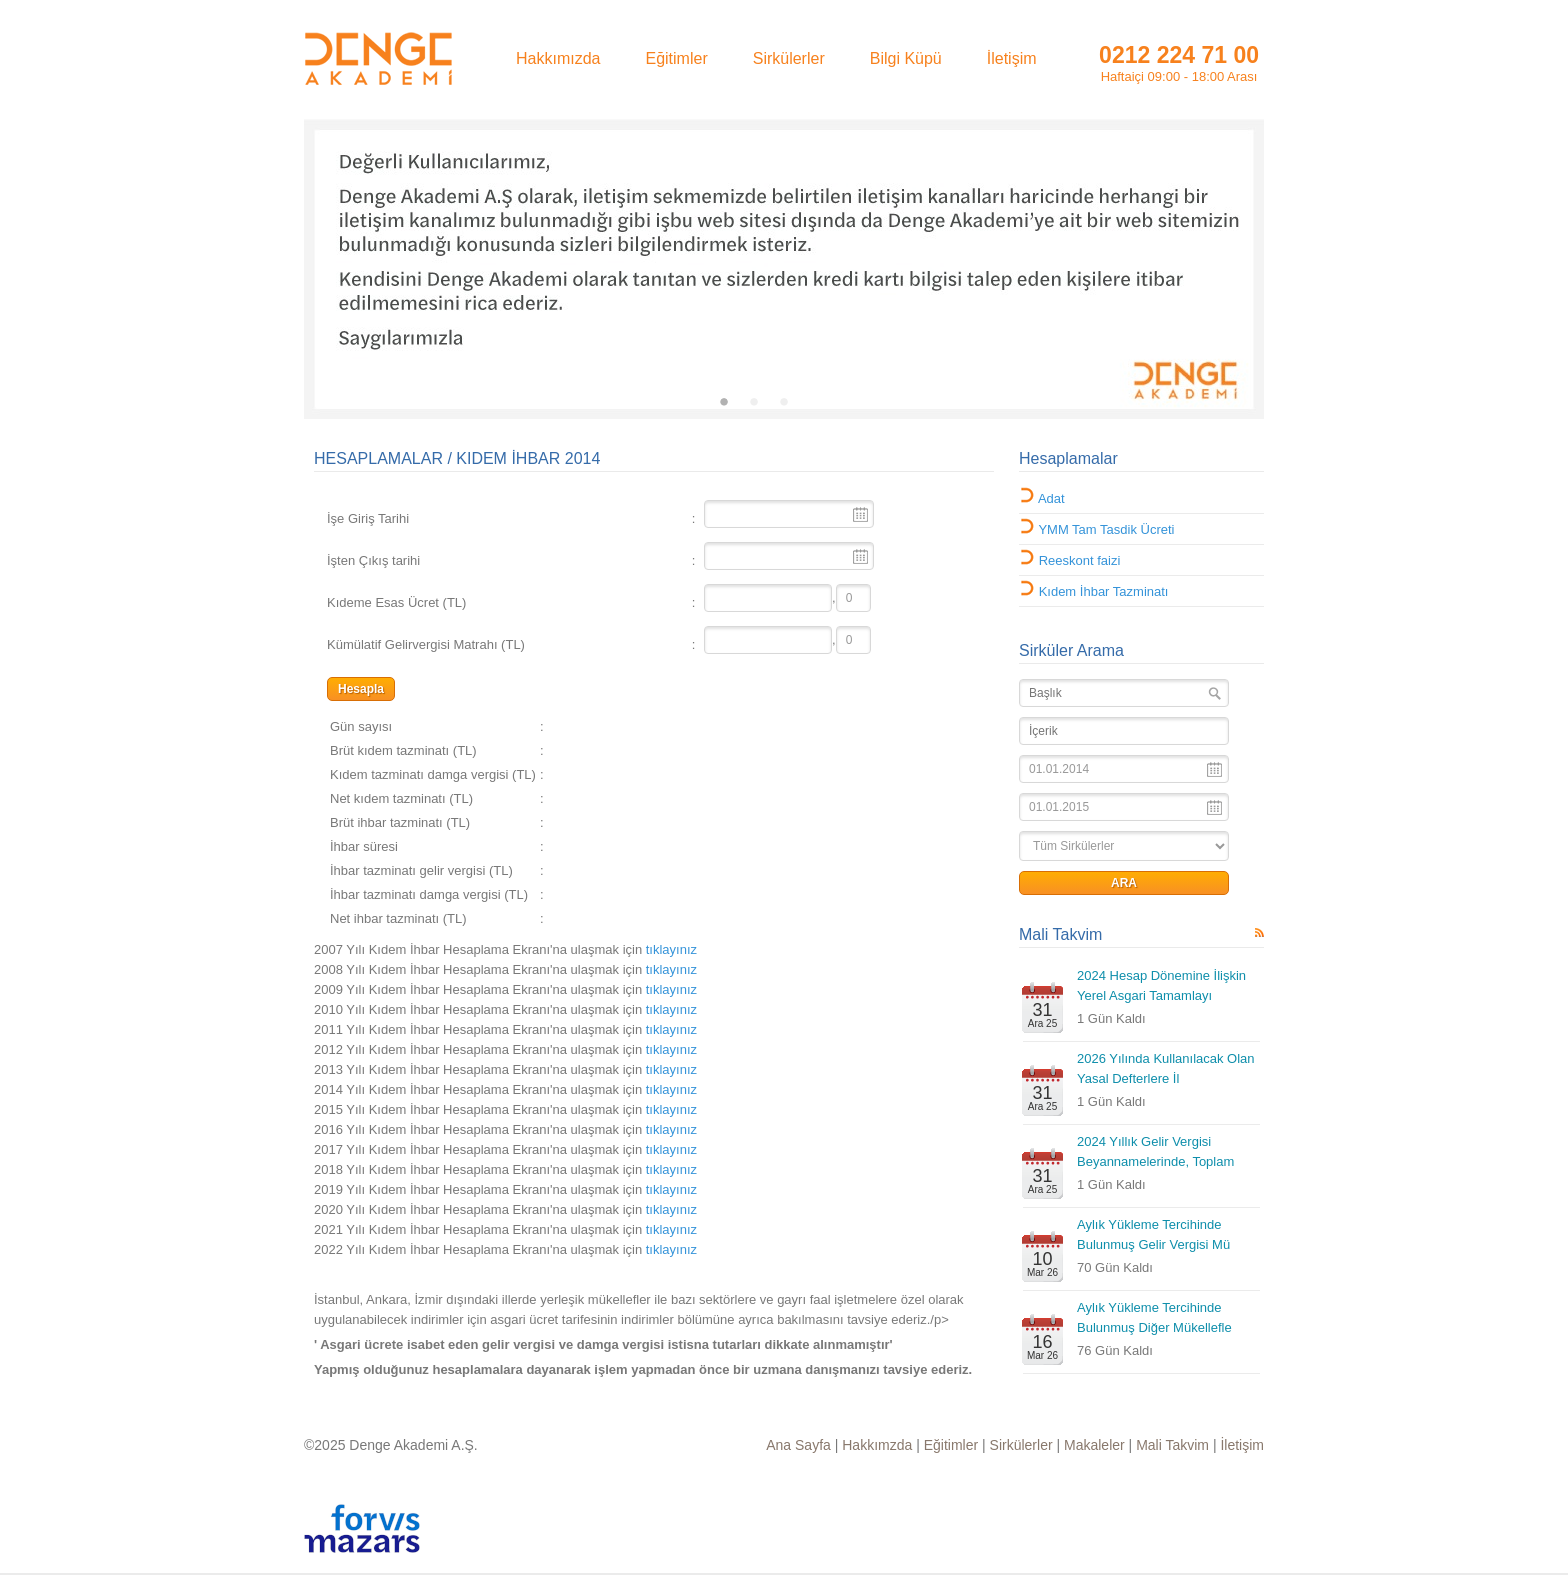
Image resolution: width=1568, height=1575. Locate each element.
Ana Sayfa (798, 1445)
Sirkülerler (1021, 1445)
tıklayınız (671, 949)
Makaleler (1094, 1445)
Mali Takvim (1060, 934)
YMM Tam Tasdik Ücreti (1106, 529)
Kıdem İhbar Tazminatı (1104, 591)
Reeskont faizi (1080, 560)
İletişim (1242, 1445)
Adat (1051, 498)
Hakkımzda (877, 1445)
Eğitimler (951, 1445)
